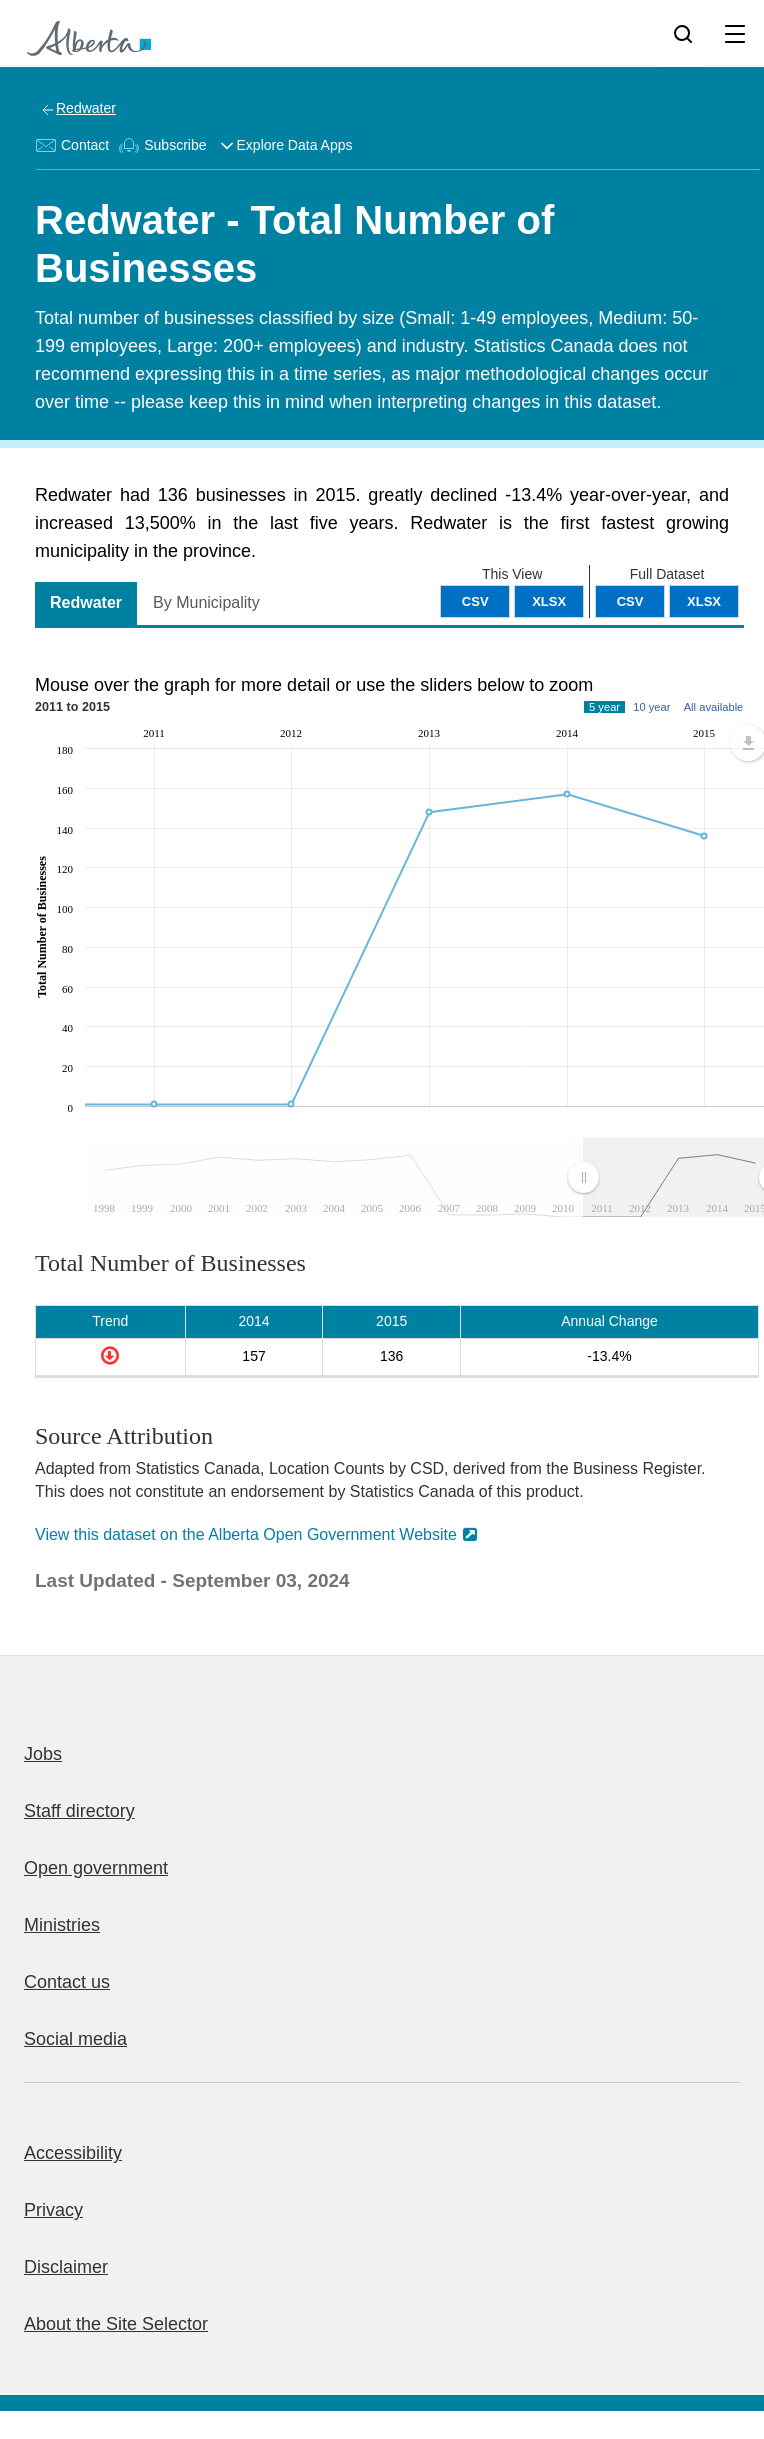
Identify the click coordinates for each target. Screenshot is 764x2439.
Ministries (62, 1925)
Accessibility (73, 2153)
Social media (75, 2039)
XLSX (704, 601)
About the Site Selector (116, 2324)
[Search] (683, 33)
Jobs (43, 1754)
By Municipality (206, 602)
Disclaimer (66, 2267)
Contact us (67, 1982)
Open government (96, 1868)
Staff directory (79, 1811)
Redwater (86, 108)
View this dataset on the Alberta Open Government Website (246, 1534)
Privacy (53, 2210)
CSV (630, 601)
